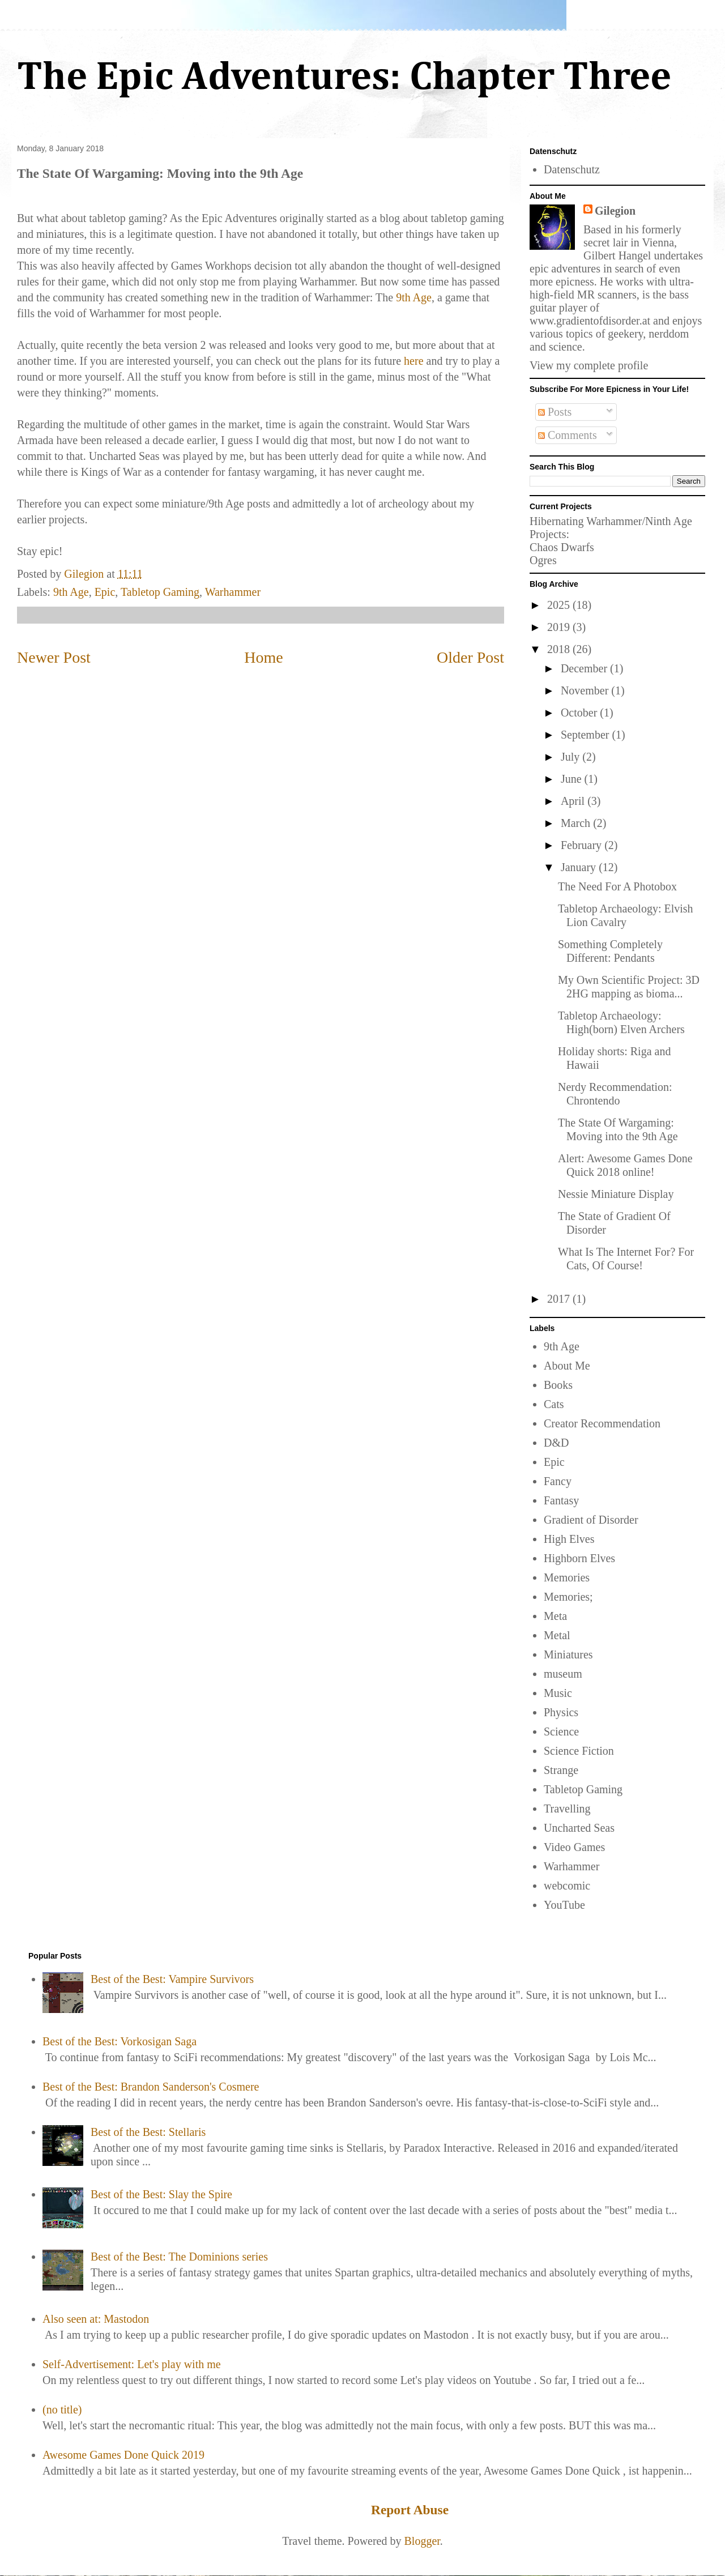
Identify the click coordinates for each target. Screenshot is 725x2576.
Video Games (574, 1847)
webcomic (567, 1885)
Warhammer (233, 592)
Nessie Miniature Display (615, 1194)
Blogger (422, 2541)
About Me (567, 1365)
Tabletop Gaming (160, 592)
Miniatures (568, 1654)
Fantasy (561, 1500)
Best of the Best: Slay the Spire (161, 2194)
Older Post (470, 657)
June (573, 779)
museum (563, 1673)
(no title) (62, 2409)
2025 (560, 605)
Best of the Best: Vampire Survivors (172, 1979)
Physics (561, 1712)
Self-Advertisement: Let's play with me (131, 2364)
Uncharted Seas (579, 1828)
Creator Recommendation (602, 1423)
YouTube (564, 1905)
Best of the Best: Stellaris (148, 2132)
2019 (560, 627)
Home (263, 657)
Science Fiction (579, 1751)
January (580, 867)
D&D (556, 1442)
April (574, 801)
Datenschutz (572, 169)
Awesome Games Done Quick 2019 (123, 2455)
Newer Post (54, 657)
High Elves (569, 1539)
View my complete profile (589, 365)
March (577, 823)
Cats (554, 1404)
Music (558, 1693)
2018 (560, 649)
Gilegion (615, 210)
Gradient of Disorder (591, 1519)
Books (558, 1385)
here (413, 361)
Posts (555, 412)
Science (561, 1731)
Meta (555, 1616)
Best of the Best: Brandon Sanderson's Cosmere (150, 2086)
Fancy (558, 1481)
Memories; (568, 1596)
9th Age (414, 297)
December (585, 668)
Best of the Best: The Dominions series (179, 2256)
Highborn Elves (579, 1558)
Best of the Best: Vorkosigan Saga (119, 2041)
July (571, 756)
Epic (105, 592)
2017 (560, 1299)
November (586, 690)
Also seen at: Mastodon (95, 2319)
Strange (561, 1770)
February (582, 845)
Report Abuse (410, 2509)
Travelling (567, 1808)
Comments (567, 435)
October (580, 712)
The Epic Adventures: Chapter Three (344, 78)
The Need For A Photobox (617, 886)
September (586, 734)
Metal (557, 1635)
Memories (567, 1577)
